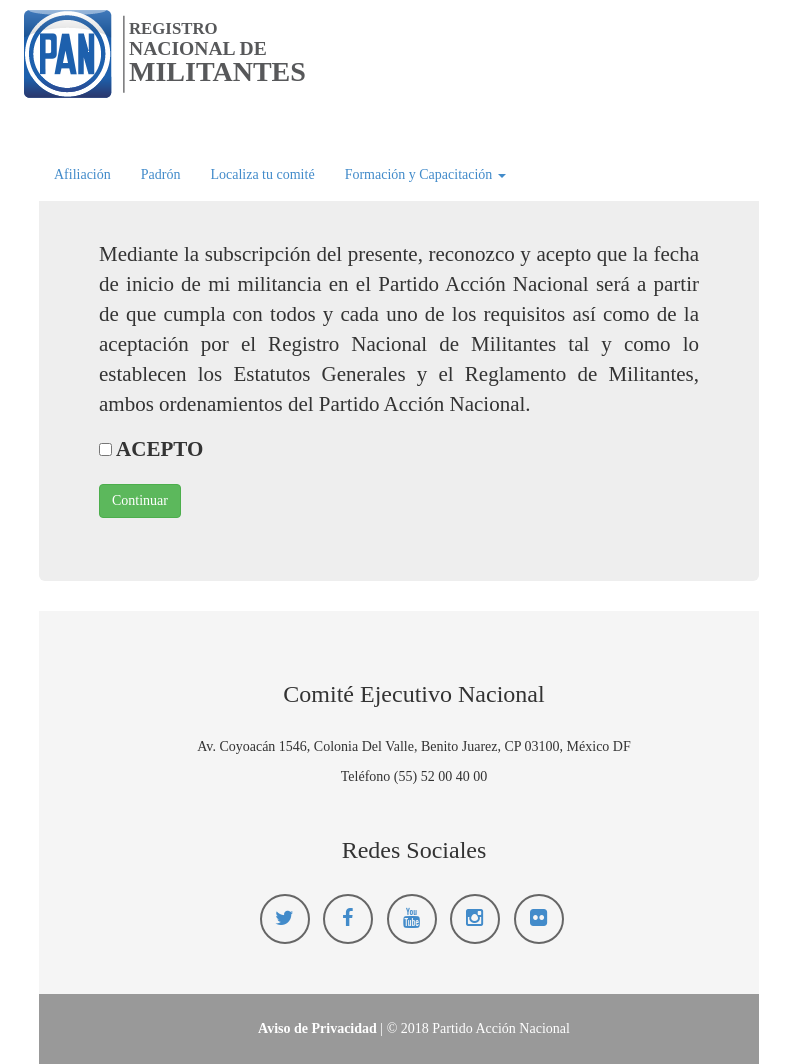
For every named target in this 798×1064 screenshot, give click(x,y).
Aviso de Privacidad (317, 1028)
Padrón (161, 174)
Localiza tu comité (262, 174)
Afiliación (82, 174)
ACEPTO (151, 449)
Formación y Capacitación (425, 174)
